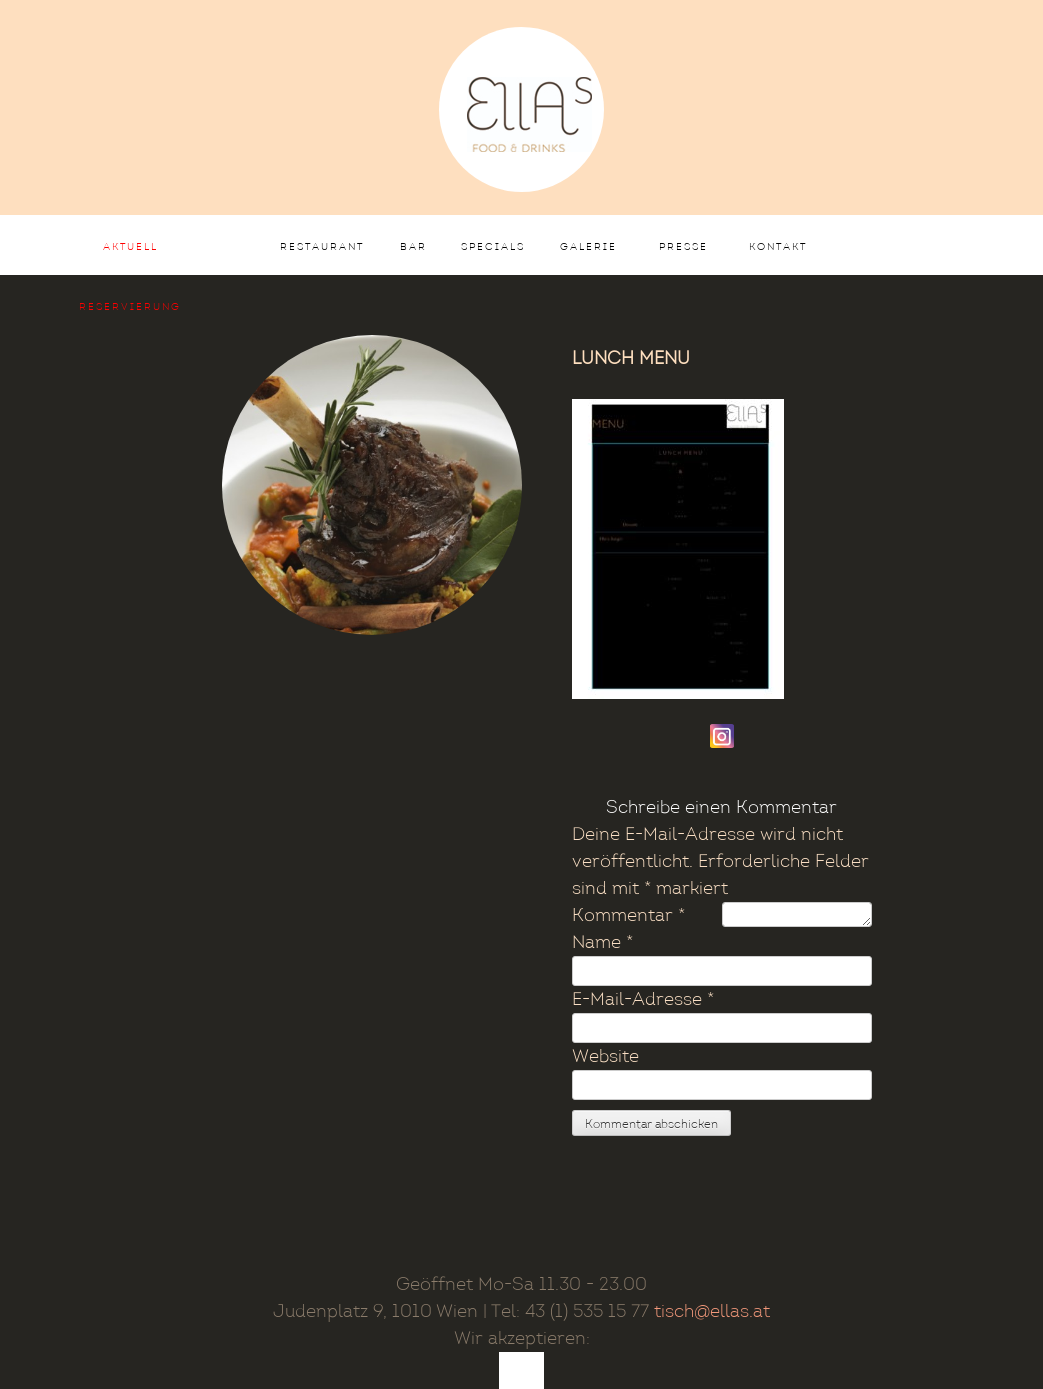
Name (602, 942)
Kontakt (778, 247)
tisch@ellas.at (712, 1311)
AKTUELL (130, 247)
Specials (493, 247)
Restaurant (322, 247)
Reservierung (130, 307)
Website (605, 1056)
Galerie (588, 247)
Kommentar (628, 915)
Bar (413, 247)
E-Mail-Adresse (643, 999)
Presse (683, 247)
